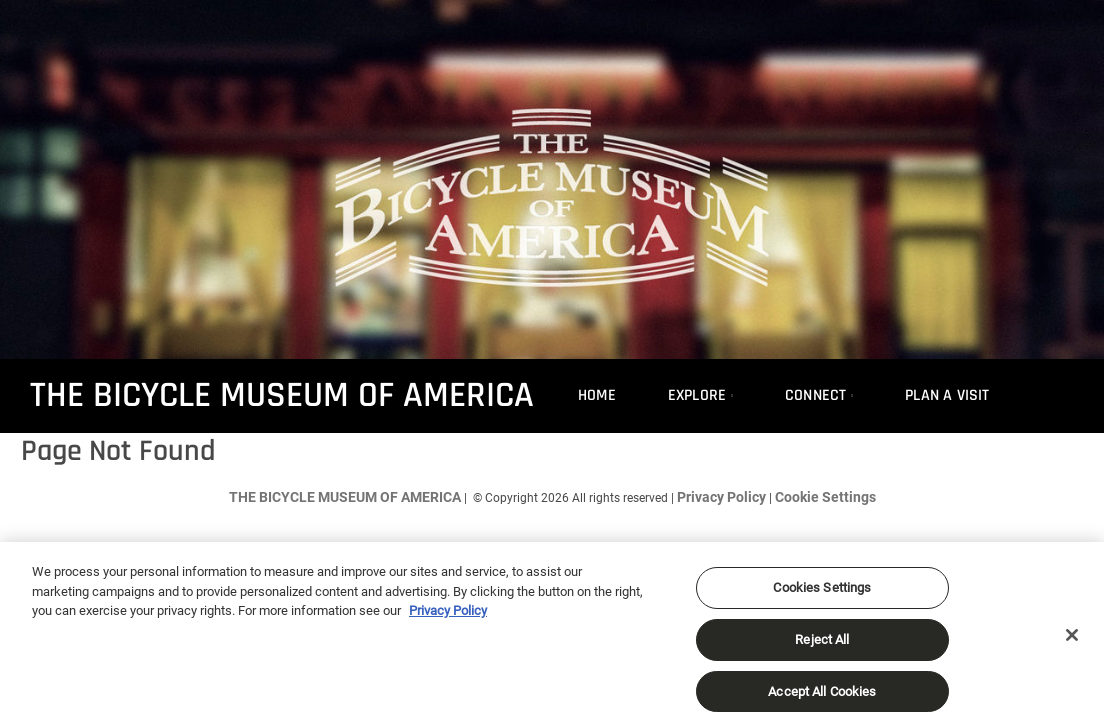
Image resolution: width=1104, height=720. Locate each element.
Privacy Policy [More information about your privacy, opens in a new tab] (448, 618)
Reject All (822, 647)
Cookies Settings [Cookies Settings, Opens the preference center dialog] (822, 595)
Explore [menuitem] (697, 395)
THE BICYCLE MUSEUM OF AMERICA (282, 395)
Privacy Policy (721, 497)
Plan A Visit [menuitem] (947, 395)
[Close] (1072, 643)
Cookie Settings (825, 497)
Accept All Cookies (822, 698)
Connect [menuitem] (815, 395)
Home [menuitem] (597, 395)
